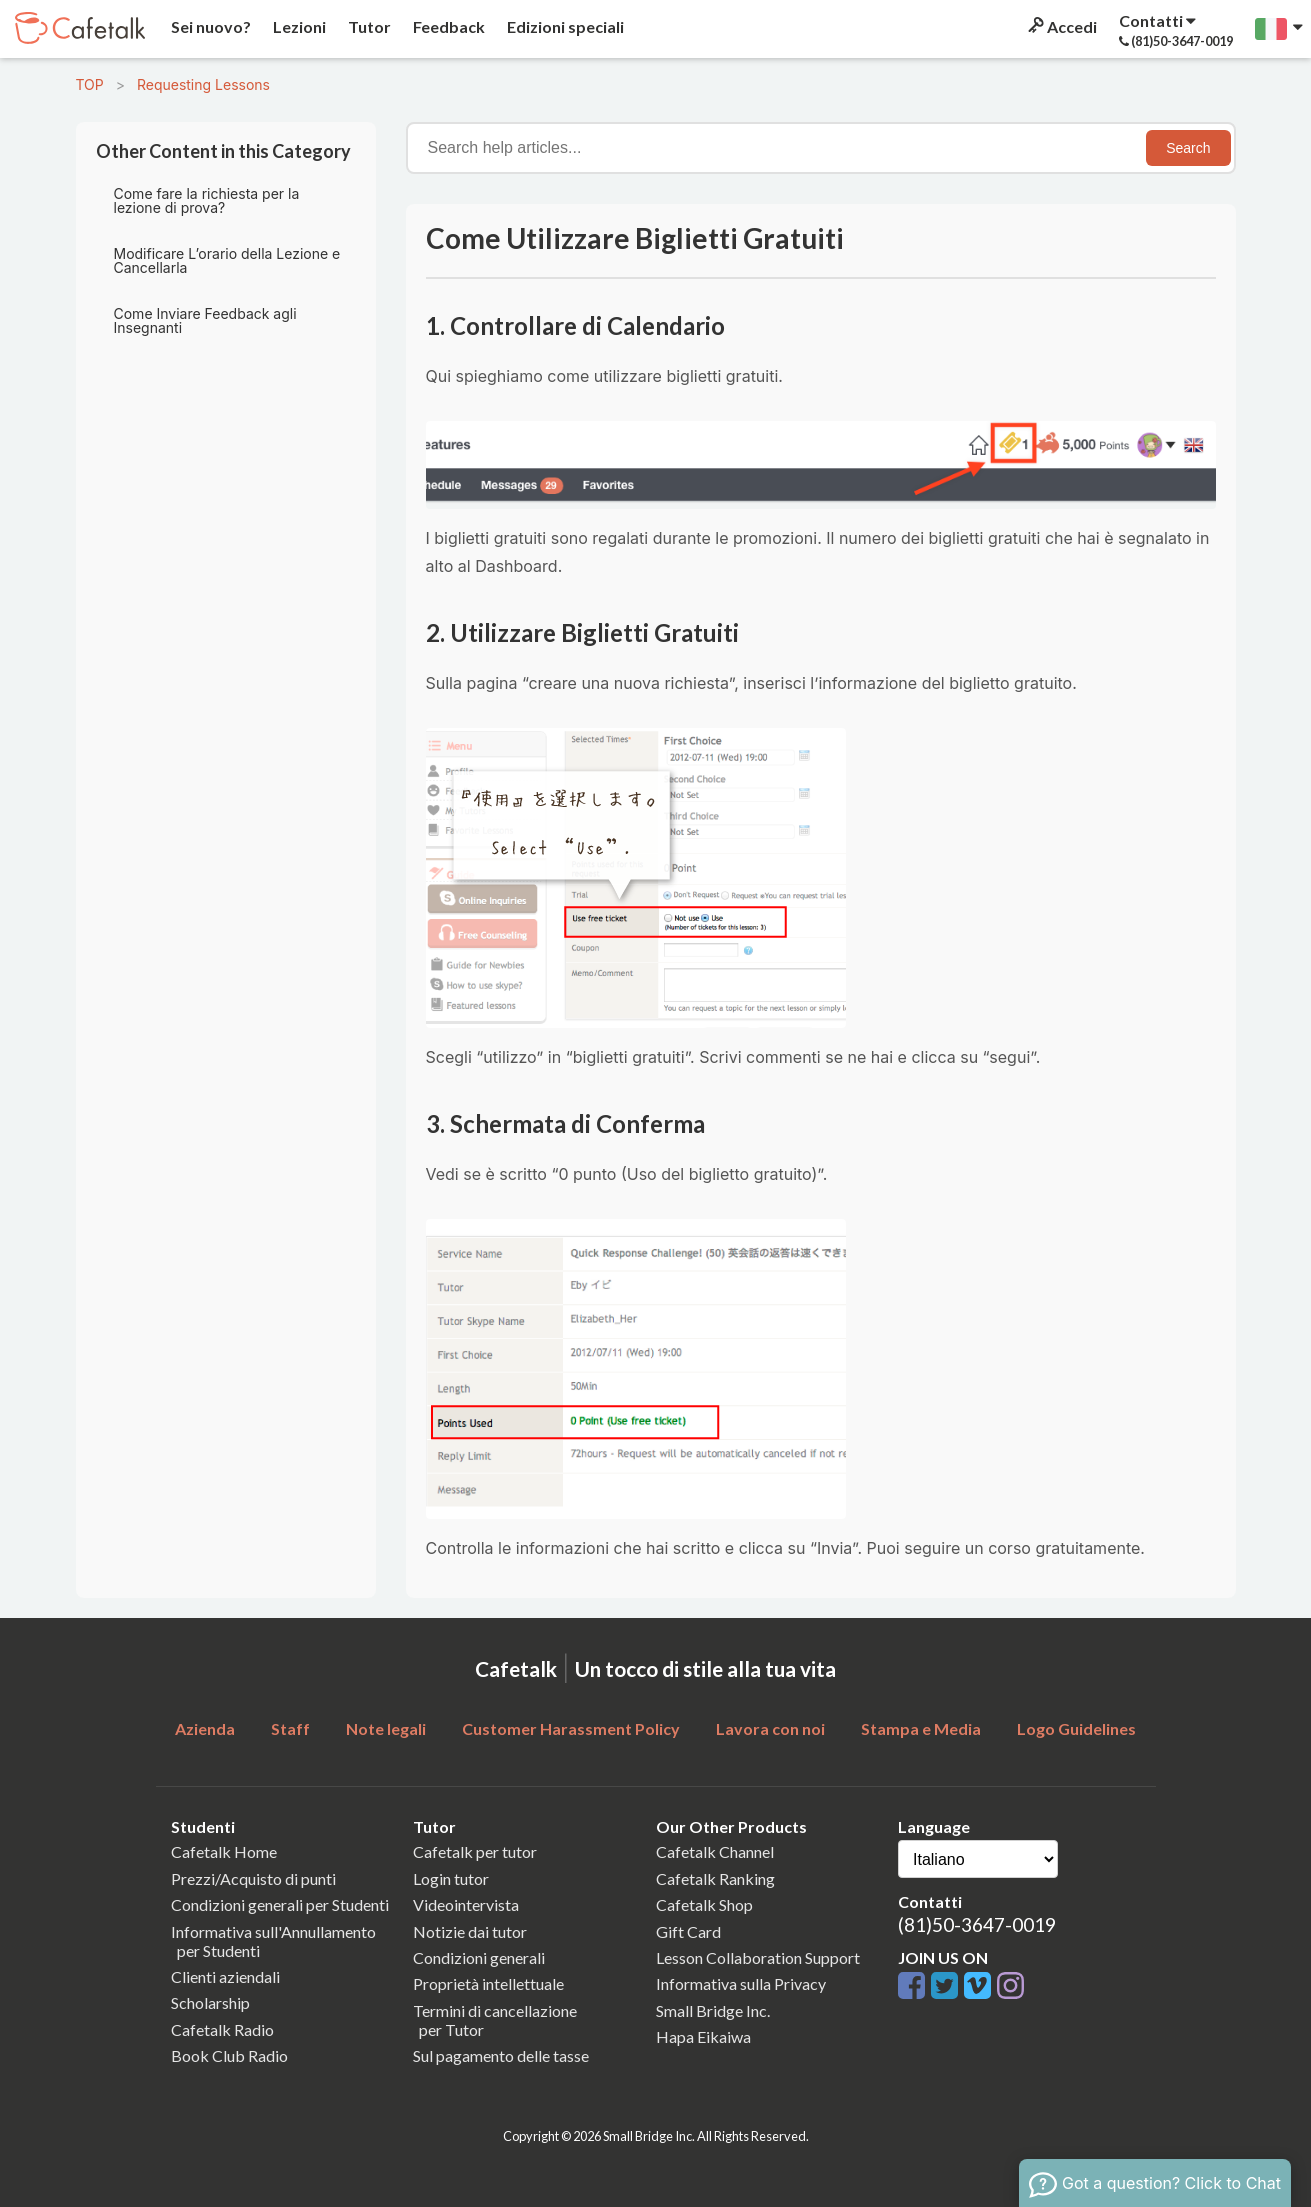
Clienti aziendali (225, 1976)
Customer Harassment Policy (571, 1728)
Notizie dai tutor (470, 1931)
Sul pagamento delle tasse (501, 2055)
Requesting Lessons (203, 84)
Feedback (447, 26)
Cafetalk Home (224, 1851)
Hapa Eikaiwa (703, 2036)
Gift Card (688, 1931)
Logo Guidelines (1076, 1728)
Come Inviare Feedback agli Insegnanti (205, 320)
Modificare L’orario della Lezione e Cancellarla (227, 260)
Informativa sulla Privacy (741, 1983)
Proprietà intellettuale (488, 1983)
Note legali (386, 1728)
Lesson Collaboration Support (758, 1957)
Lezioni (298, 26)
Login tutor (451, 1878)
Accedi (1061, 26)
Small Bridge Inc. (713, 2010)
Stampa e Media (921, 1728)
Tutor (368, 26)
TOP (90, 84)
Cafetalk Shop (704, 1904)
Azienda (205, 1728)
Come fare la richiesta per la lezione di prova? (207, 200)
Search (1188, 148)
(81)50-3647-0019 (977, 1924)
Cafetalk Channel (715, 1851)
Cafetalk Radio (222, 2029)
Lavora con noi (770, 1728)
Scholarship (210, 2002)
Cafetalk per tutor (475, 1851)
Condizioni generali (479, 1957)
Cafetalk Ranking (715, 1878)
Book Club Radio (229, 2055)
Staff (290, 1728)
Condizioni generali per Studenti (280, 1904)
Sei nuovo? (209, 26)
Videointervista (466, 1904)
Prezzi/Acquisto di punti (253, 1878)
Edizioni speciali (564, 26)
